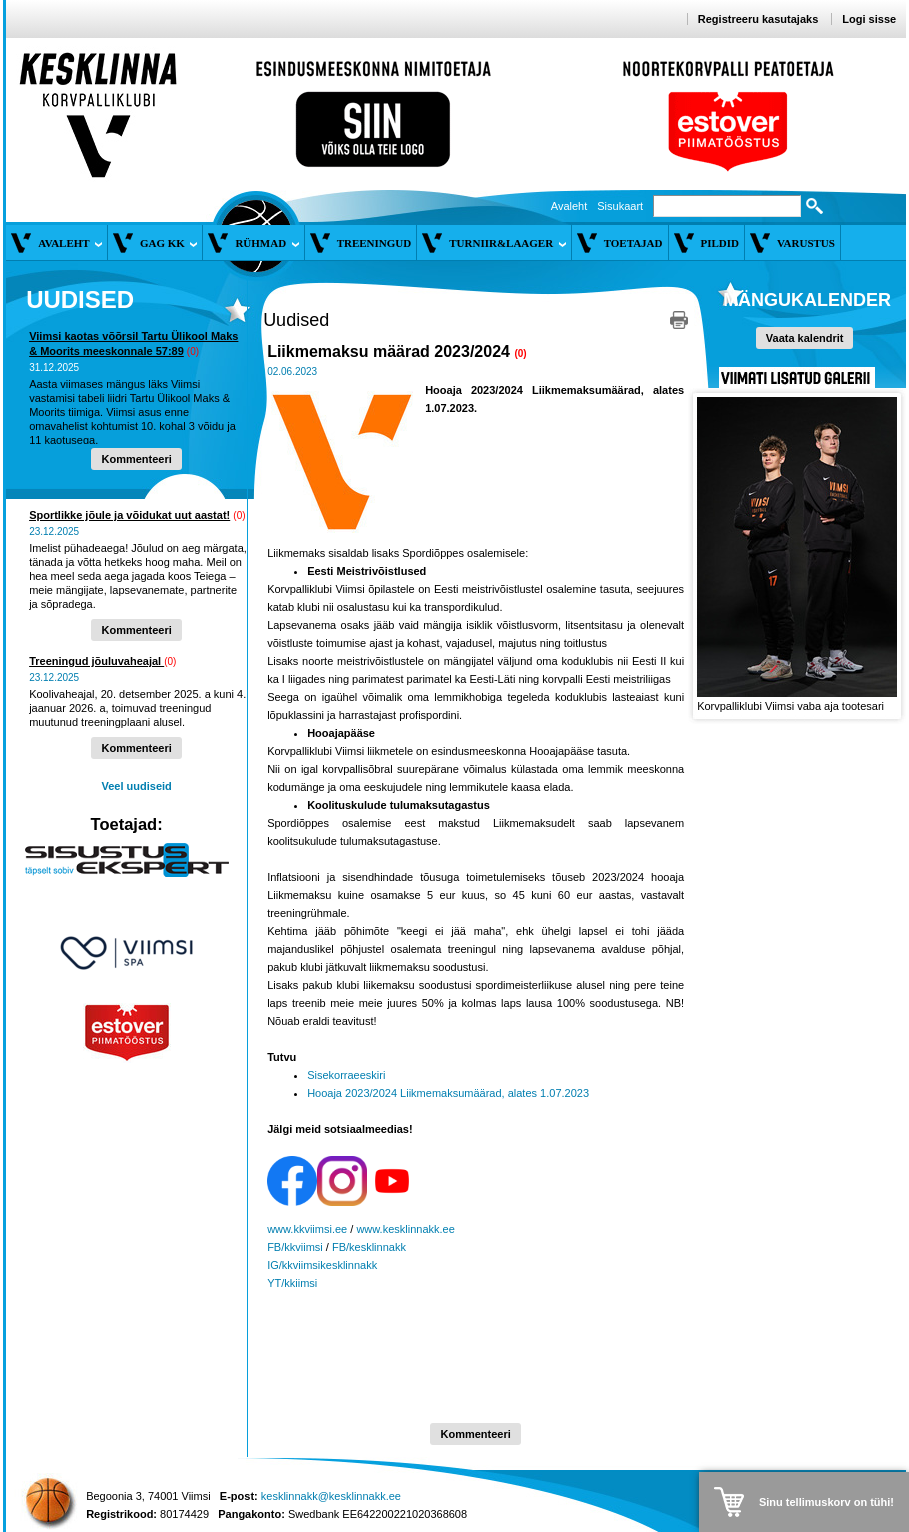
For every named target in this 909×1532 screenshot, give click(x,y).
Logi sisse (869, 19)
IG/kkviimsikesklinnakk (322, 1265)
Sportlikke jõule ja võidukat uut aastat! (129, 515)
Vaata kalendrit (805, 338)
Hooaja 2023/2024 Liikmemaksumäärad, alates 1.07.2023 (448, 1093)
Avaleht (569, 206)
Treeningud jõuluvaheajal (96, 661)
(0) (193, 351)
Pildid (720, 243)
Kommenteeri (136, 459)
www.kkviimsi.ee (307, 1229)
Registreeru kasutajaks (758, 19)
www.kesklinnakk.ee (405, 1229)
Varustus (806, 243)
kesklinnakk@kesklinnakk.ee (331, 1496)
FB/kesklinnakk (369, 1247)
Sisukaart (620, 206)
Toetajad (633, 243)
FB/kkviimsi (295, 1247)
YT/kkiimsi (292, 1283)
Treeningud (374, 243)
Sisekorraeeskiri (346, 1075)
